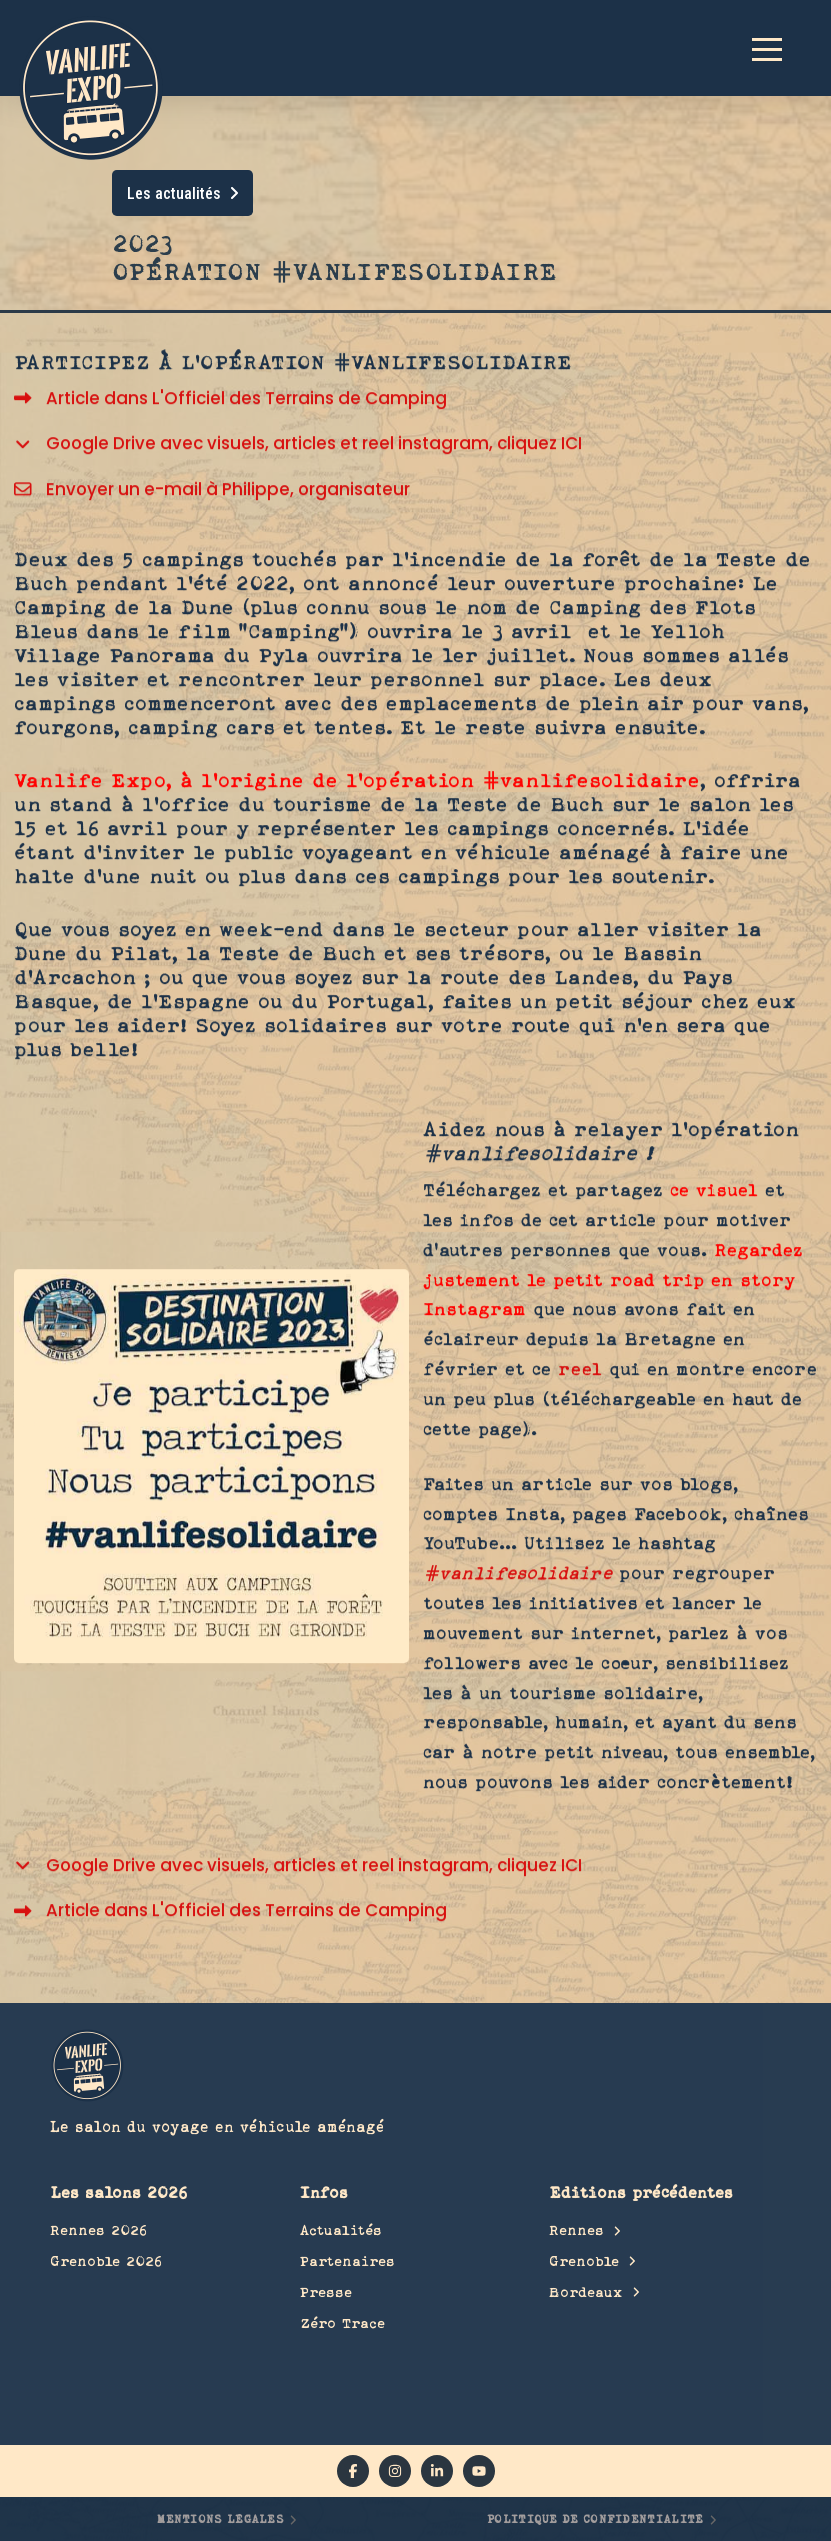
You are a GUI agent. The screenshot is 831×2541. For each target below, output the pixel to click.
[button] (776, 48)
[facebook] (353, 2471)
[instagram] (395, 2471)
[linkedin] (437, 2471)
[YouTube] (479, 2471)
